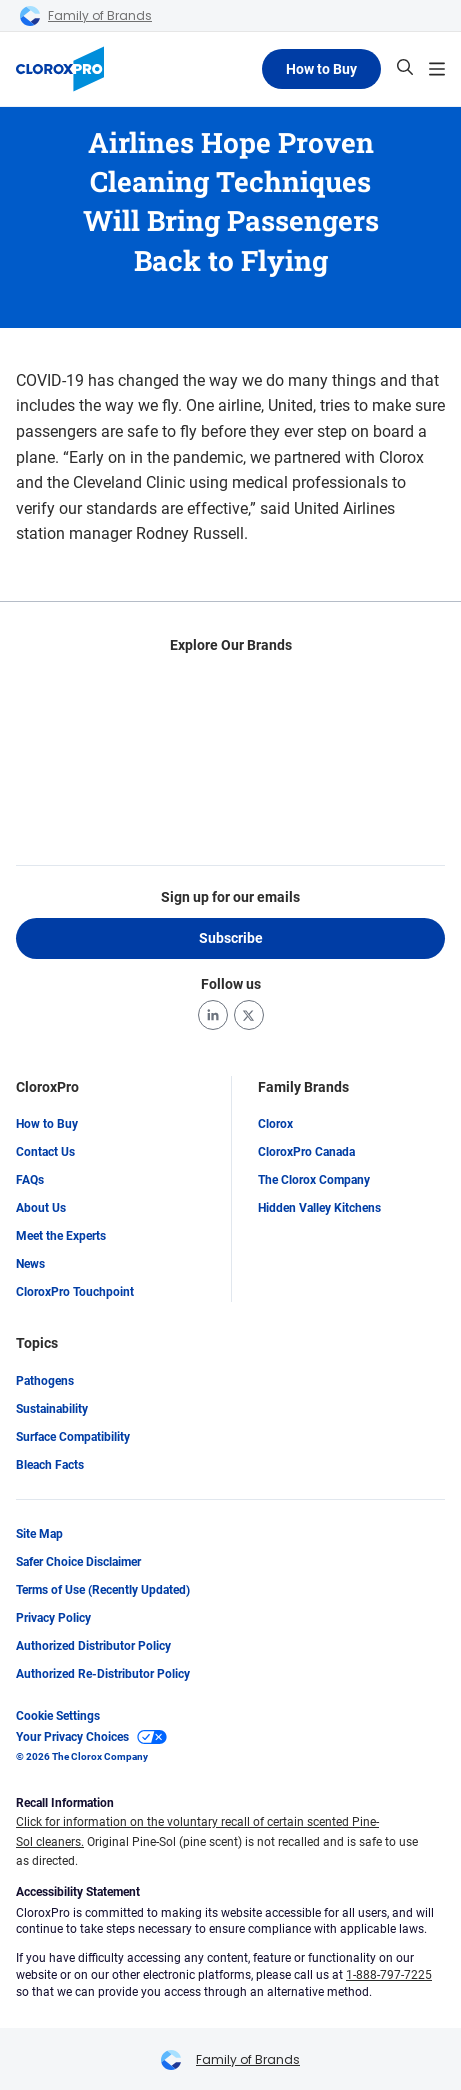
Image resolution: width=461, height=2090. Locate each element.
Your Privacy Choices (91, 1737)
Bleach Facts (50, 1465)
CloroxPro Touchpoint (75, 1293)
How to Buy (321, 69)
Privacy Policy (53, 1618)
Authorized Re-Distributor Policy (103, 1674)
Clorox (275, 1125)
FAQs (30, 1181)
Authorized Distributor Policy (93, 1646)
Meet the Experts (61, 1237)
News (30, 1265)
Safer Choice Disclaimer (78, 1562)
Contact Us (45, 1153)
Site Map (39, 1534)
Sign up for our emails (230, 897)
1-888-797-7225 (389, 1975)
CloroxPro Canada (306, 1153)
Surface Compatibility (73, 1437)
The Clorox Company (314, 1181)
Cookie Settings (58, 1716)
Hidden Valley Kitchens (319, 1209)
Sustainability (52, 1409)
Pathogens (45, 1381)
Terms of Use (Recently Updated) (103, 1590)
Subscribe (231, 938)
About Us (41, 1209)
